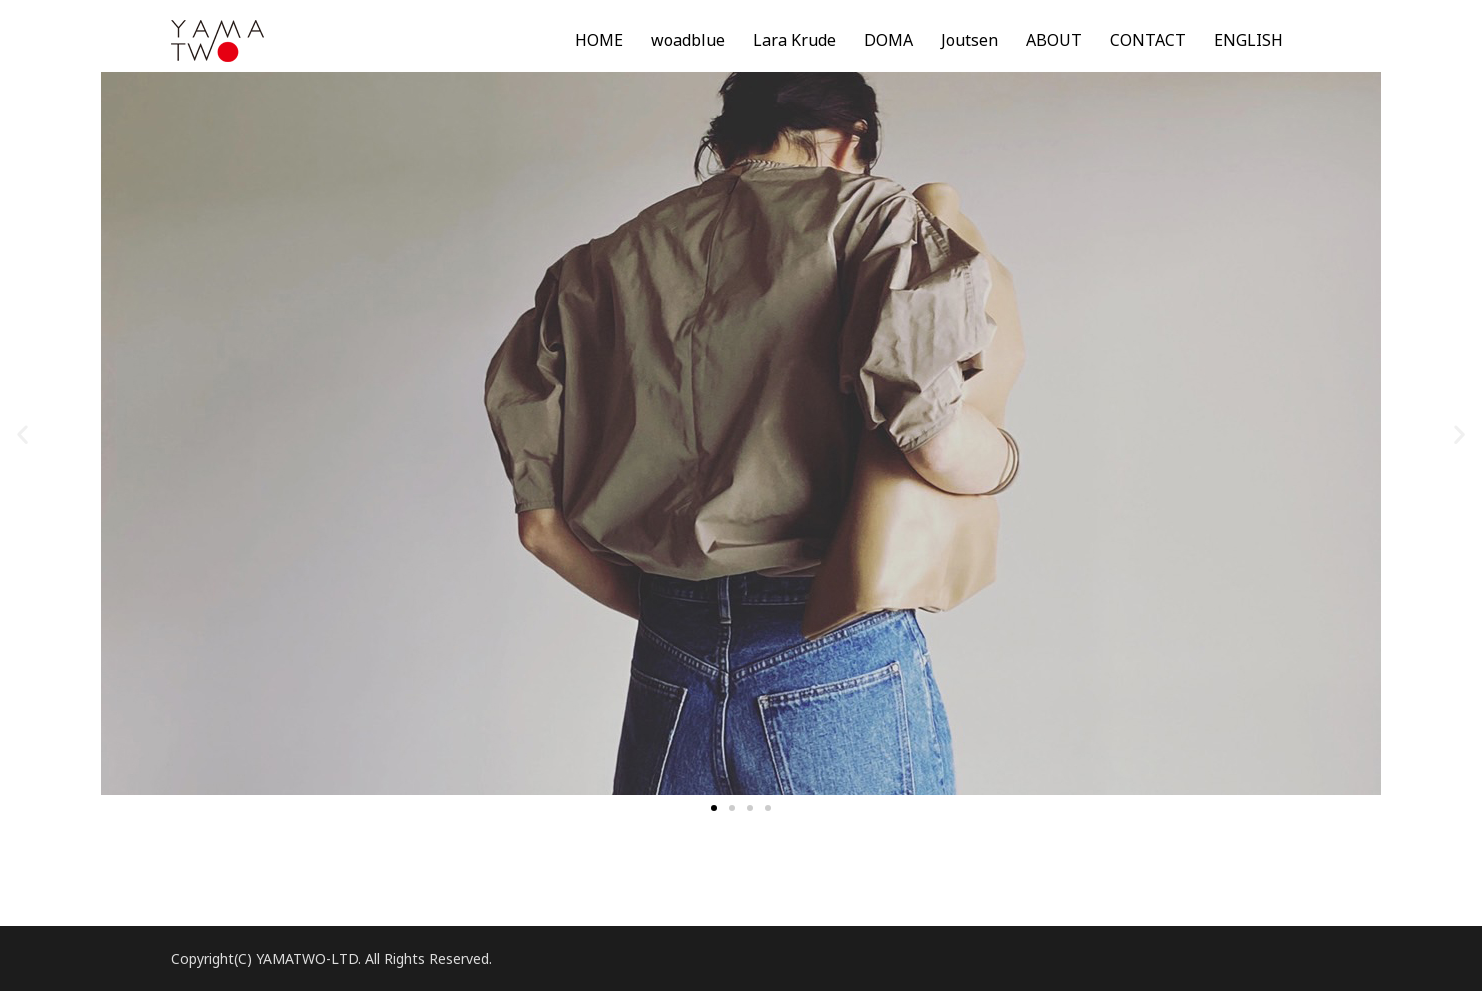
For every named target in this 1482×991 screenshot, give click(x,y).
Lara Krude (794, 40)
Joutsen (969, 40)
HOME (599, 40)
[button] (714, 808)
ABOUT (1054, 40)
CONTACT (1148, 40)
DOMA (888, 40)
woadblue (688, 40)
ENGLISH (1248, 40)
